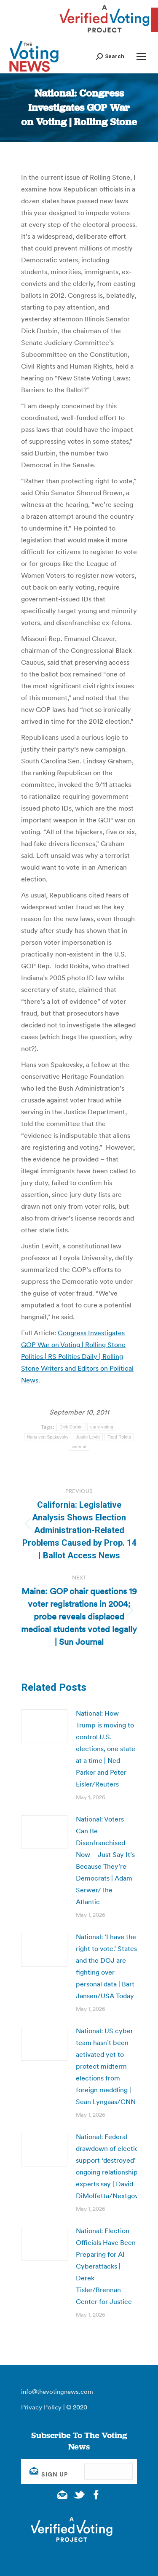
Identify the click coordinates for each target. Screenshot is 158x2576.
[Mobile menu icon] (141, 56)
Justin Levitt (88, 1437)
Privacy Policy (41, 2407)
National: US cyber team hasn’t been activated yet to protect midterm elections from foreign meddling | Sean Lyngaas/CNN (106, 2066)
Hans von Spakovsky (48, 1437)
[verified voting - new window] (104, 34)
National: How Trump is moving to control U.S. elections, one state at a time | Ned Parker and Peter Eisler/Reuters (105, 1748)
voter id (79, 1446)
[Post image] (44, 1726)
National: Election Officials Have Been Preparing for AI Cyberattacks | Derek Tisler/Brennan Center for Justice (106, 2266)
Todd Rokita (119, 1437)
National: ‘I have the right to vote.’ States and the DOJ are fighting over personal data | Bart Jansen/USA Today (106, 1966)
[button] (110, 56)
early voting (101, 1427)
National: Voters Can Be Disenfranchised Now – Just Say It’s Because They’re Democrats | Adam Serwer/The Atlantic (105, 1860)
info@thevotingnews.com (57, 2391)
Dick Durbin (71, 1427)
